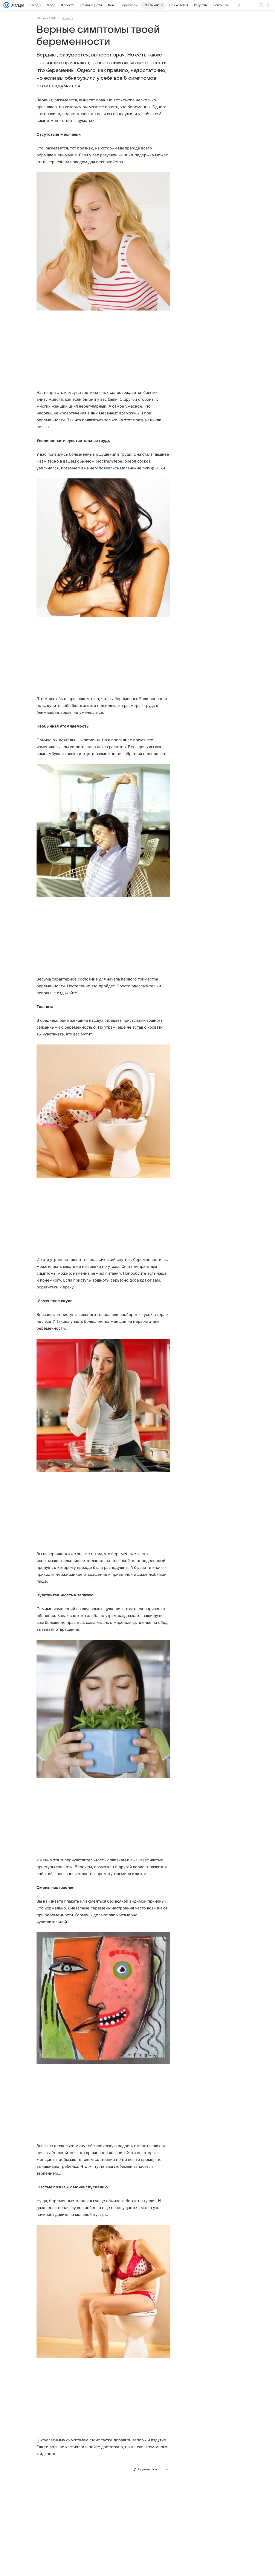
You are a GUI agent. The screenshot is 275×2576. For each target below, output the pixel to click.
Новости (67, 18)
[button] (103, 241)
